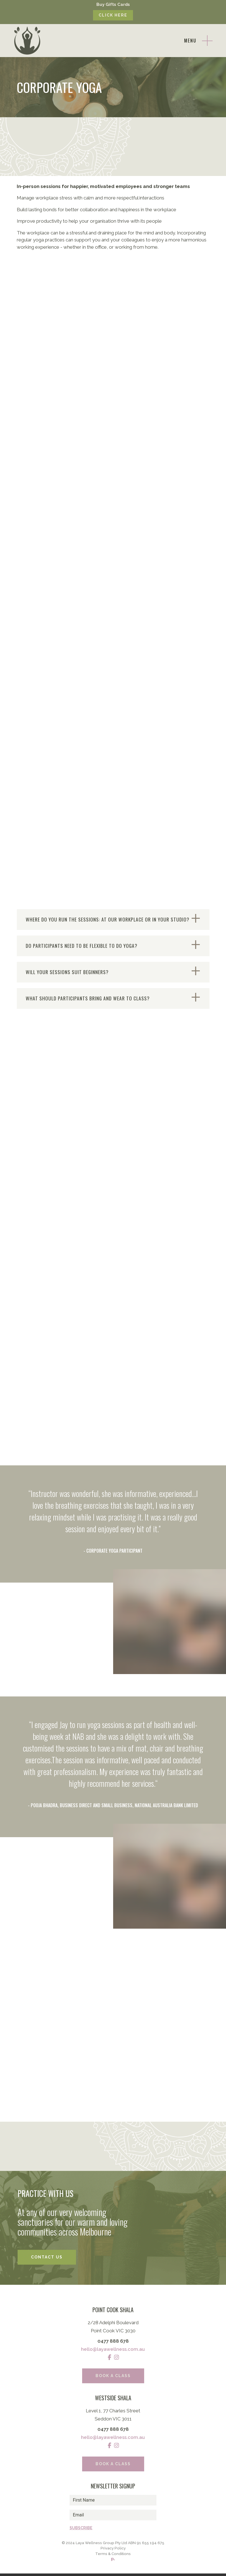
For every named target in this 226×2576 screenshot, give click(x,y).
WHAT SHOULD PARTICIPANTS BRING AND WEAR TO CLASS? (88, 999)
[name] (113, 2501)
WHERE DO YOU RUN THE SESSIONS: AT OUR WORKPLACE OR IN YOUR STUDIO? (108, 919)
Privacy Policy (113, 2550)
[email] (113, 2516)
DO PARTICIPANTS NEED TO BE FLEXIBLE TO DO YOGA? (82, 946)
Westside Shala (113, 2399)
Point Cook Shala (113, 2311)
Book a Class (113, 2377)
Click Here (113, 15)
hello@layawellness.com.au (113, 2350)
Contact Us (47, 2258)
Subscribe (81, 2529)
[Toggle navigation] (198, 40)
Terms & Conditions (113, 2556)
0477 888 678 (113, 2342)
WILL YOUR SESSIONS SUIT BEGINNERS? (68, 972)
